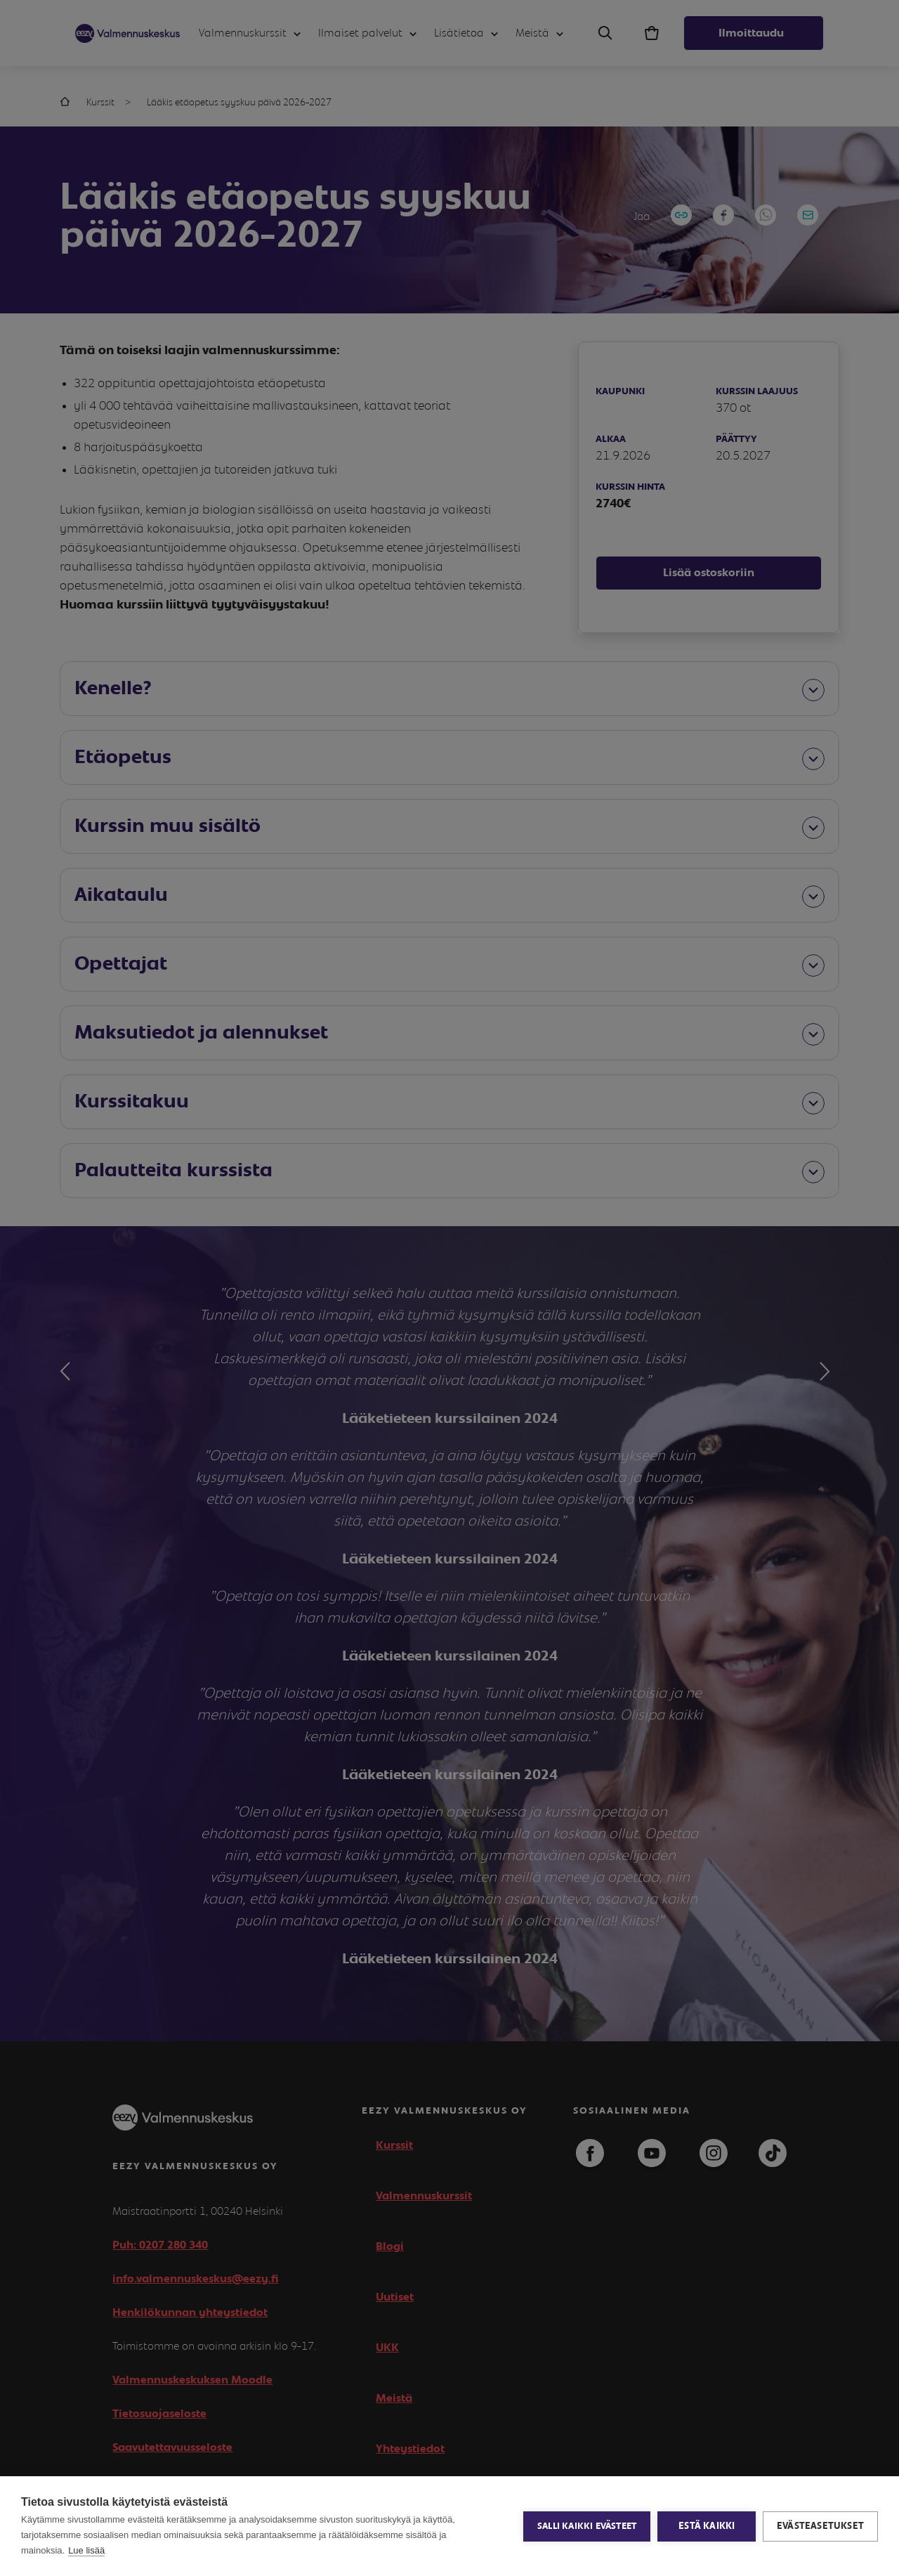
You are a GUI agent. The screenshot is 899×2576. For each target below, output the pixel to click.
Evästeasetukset (820, 2526)
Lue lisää (86, 2550)
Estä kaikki (706, 2526)
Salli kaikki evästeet (586, 2526)
